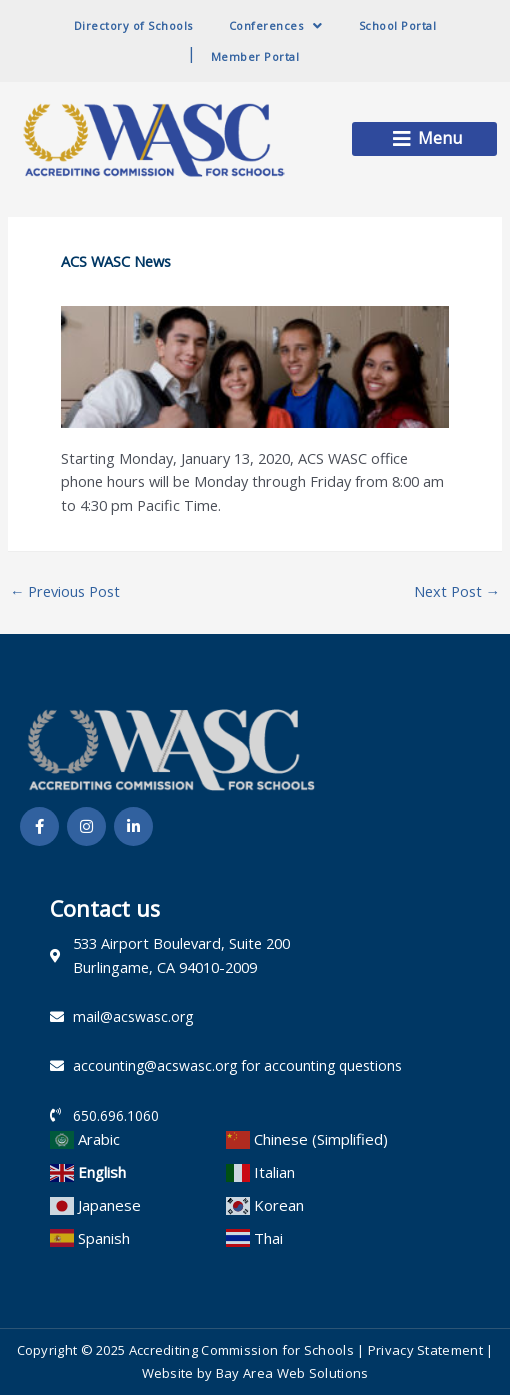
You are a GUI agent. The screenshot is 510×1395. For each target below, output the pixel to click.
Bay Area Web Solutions (292, 1373)
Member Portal (255, 56)
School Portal (398, 25)
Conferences (276, 25)
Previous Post (65, 591)
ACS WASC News (116, 261)
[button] (424, 139)
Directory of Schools (133, 25)
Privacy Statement (425, 1350)
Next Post (457, 591)
